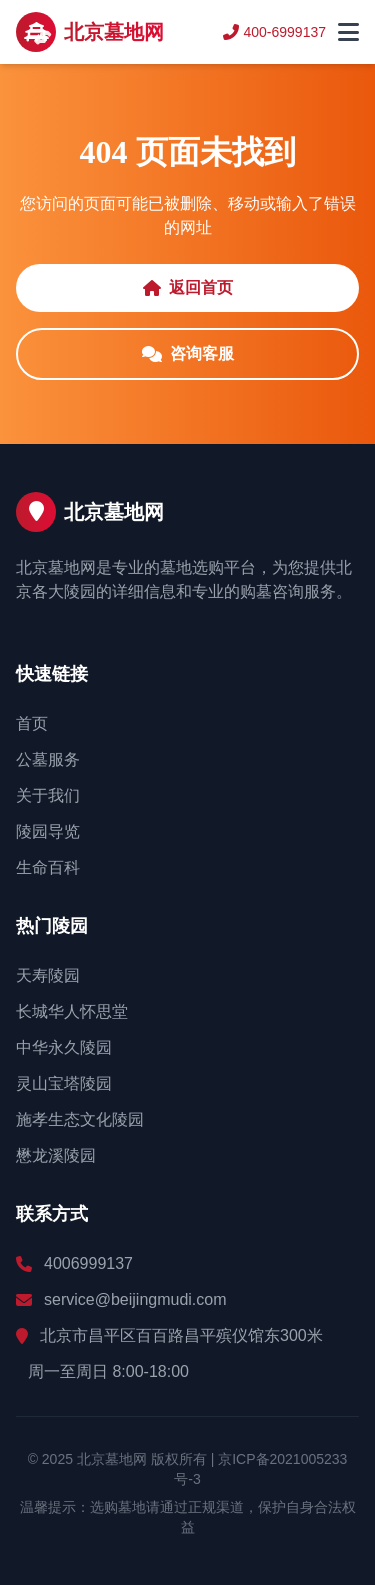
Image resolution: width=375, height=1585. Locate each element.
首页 (32, 723)
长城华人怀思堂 (72, 1011)
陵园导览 (48, 831)
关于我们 (48, 795)
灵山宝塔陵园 (64, 1083)
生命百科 (48, 867)
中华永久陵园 (64, 1047)
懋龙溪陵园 (56, 1155)
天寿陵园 (48, 975)
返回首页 (188, 287)
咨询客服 (188, 353)
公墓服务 (48, 759)
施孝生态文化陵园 (80, 1119)
